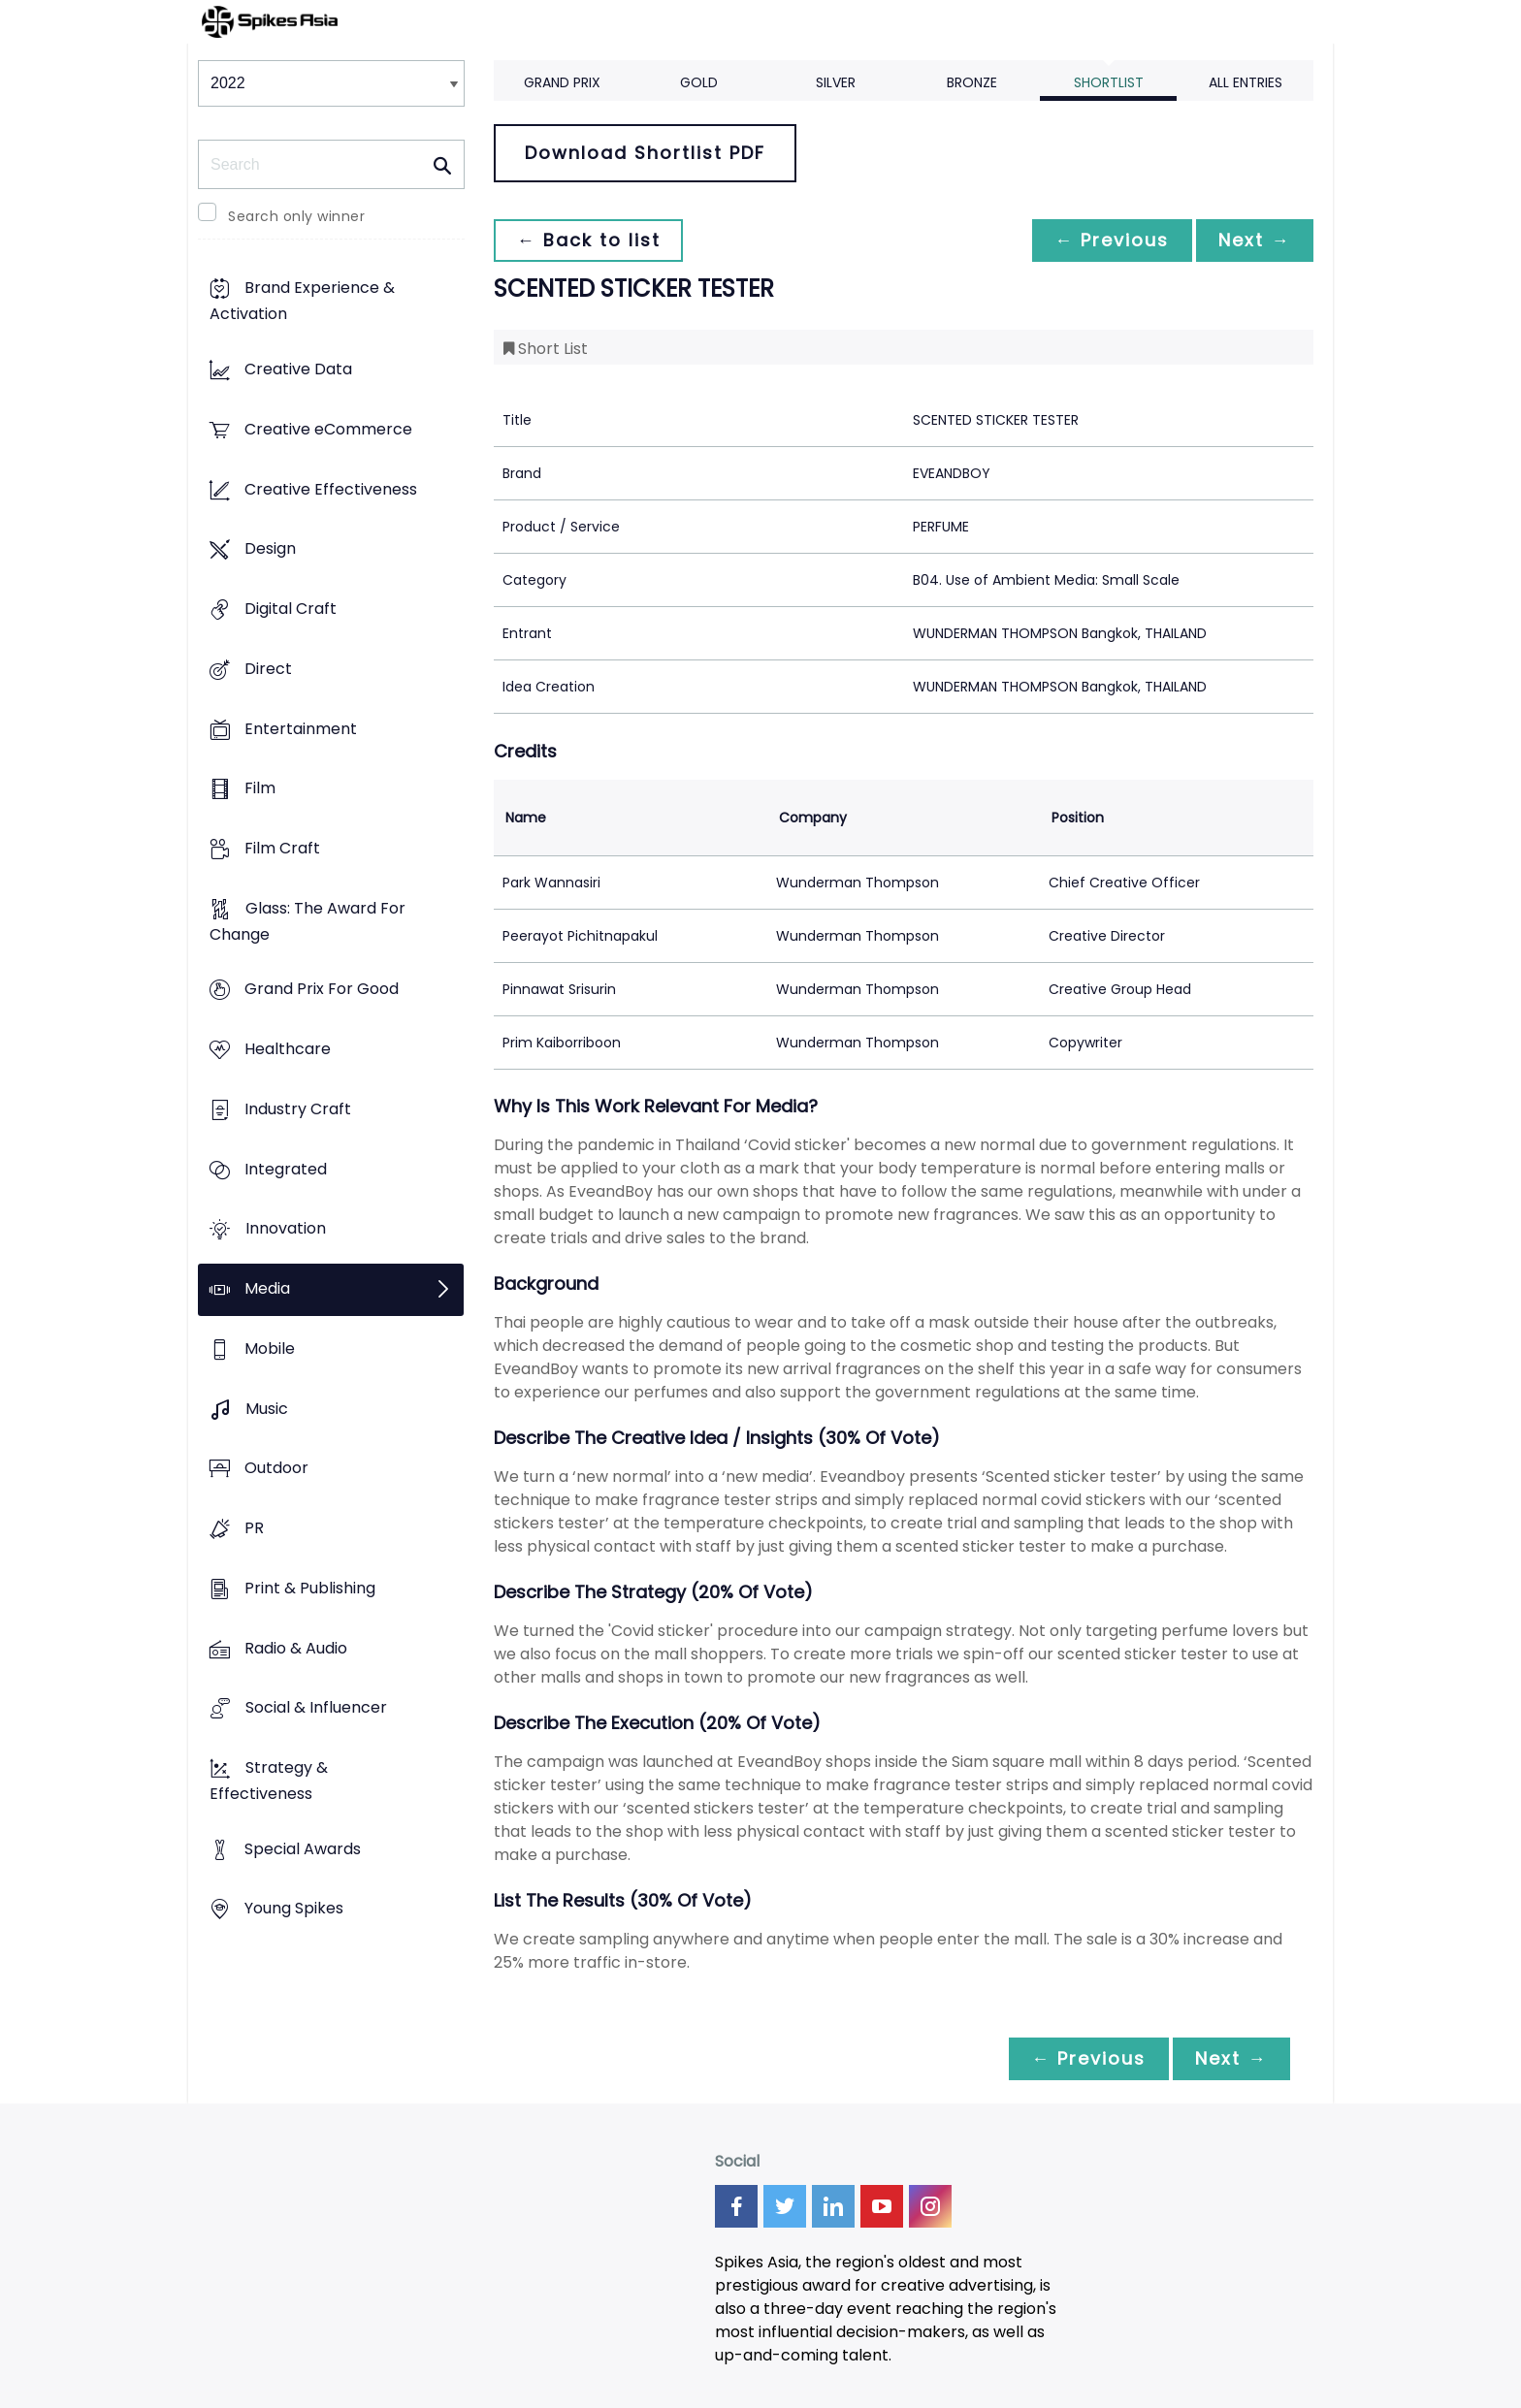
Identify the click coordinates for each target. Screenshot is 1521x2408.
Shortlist (1109, 82)
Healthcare (287, 1050)
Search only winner (296, 216)
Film (259, 789)
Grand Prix (562, 82)
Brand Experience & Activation (302, 301)
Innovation (285, 1229)
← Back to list (589, 240)
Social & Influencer (316, 1708)
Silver (836, 82)
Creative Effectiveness (330, 489)
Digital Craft (290, 608)
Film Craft (282, 848)
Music (266, 1408)
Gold (699, 82)
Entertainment (300, 729)
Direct (268, 669)
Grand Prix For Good (321, 990)
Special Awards (302, 1849)
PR (254, 1528)
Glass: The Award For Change (307, 921)
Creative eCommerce (328, 429)
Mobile (269, 1348)
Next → (1254, 240)
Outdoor (276, 1469)
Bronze (972, 82)
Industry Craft (297, 1109)
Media (267, 1289)
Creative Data (298, 370)
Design (270, 549)
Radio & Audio (295, 1648)
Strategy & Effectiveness (269, 1780)
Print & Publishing (309, 1588)
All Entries (1245, 82)
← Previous (1110, 240)
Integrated (285, 1169)
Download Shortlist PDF (645, 153)
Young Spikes (293, 1909)
